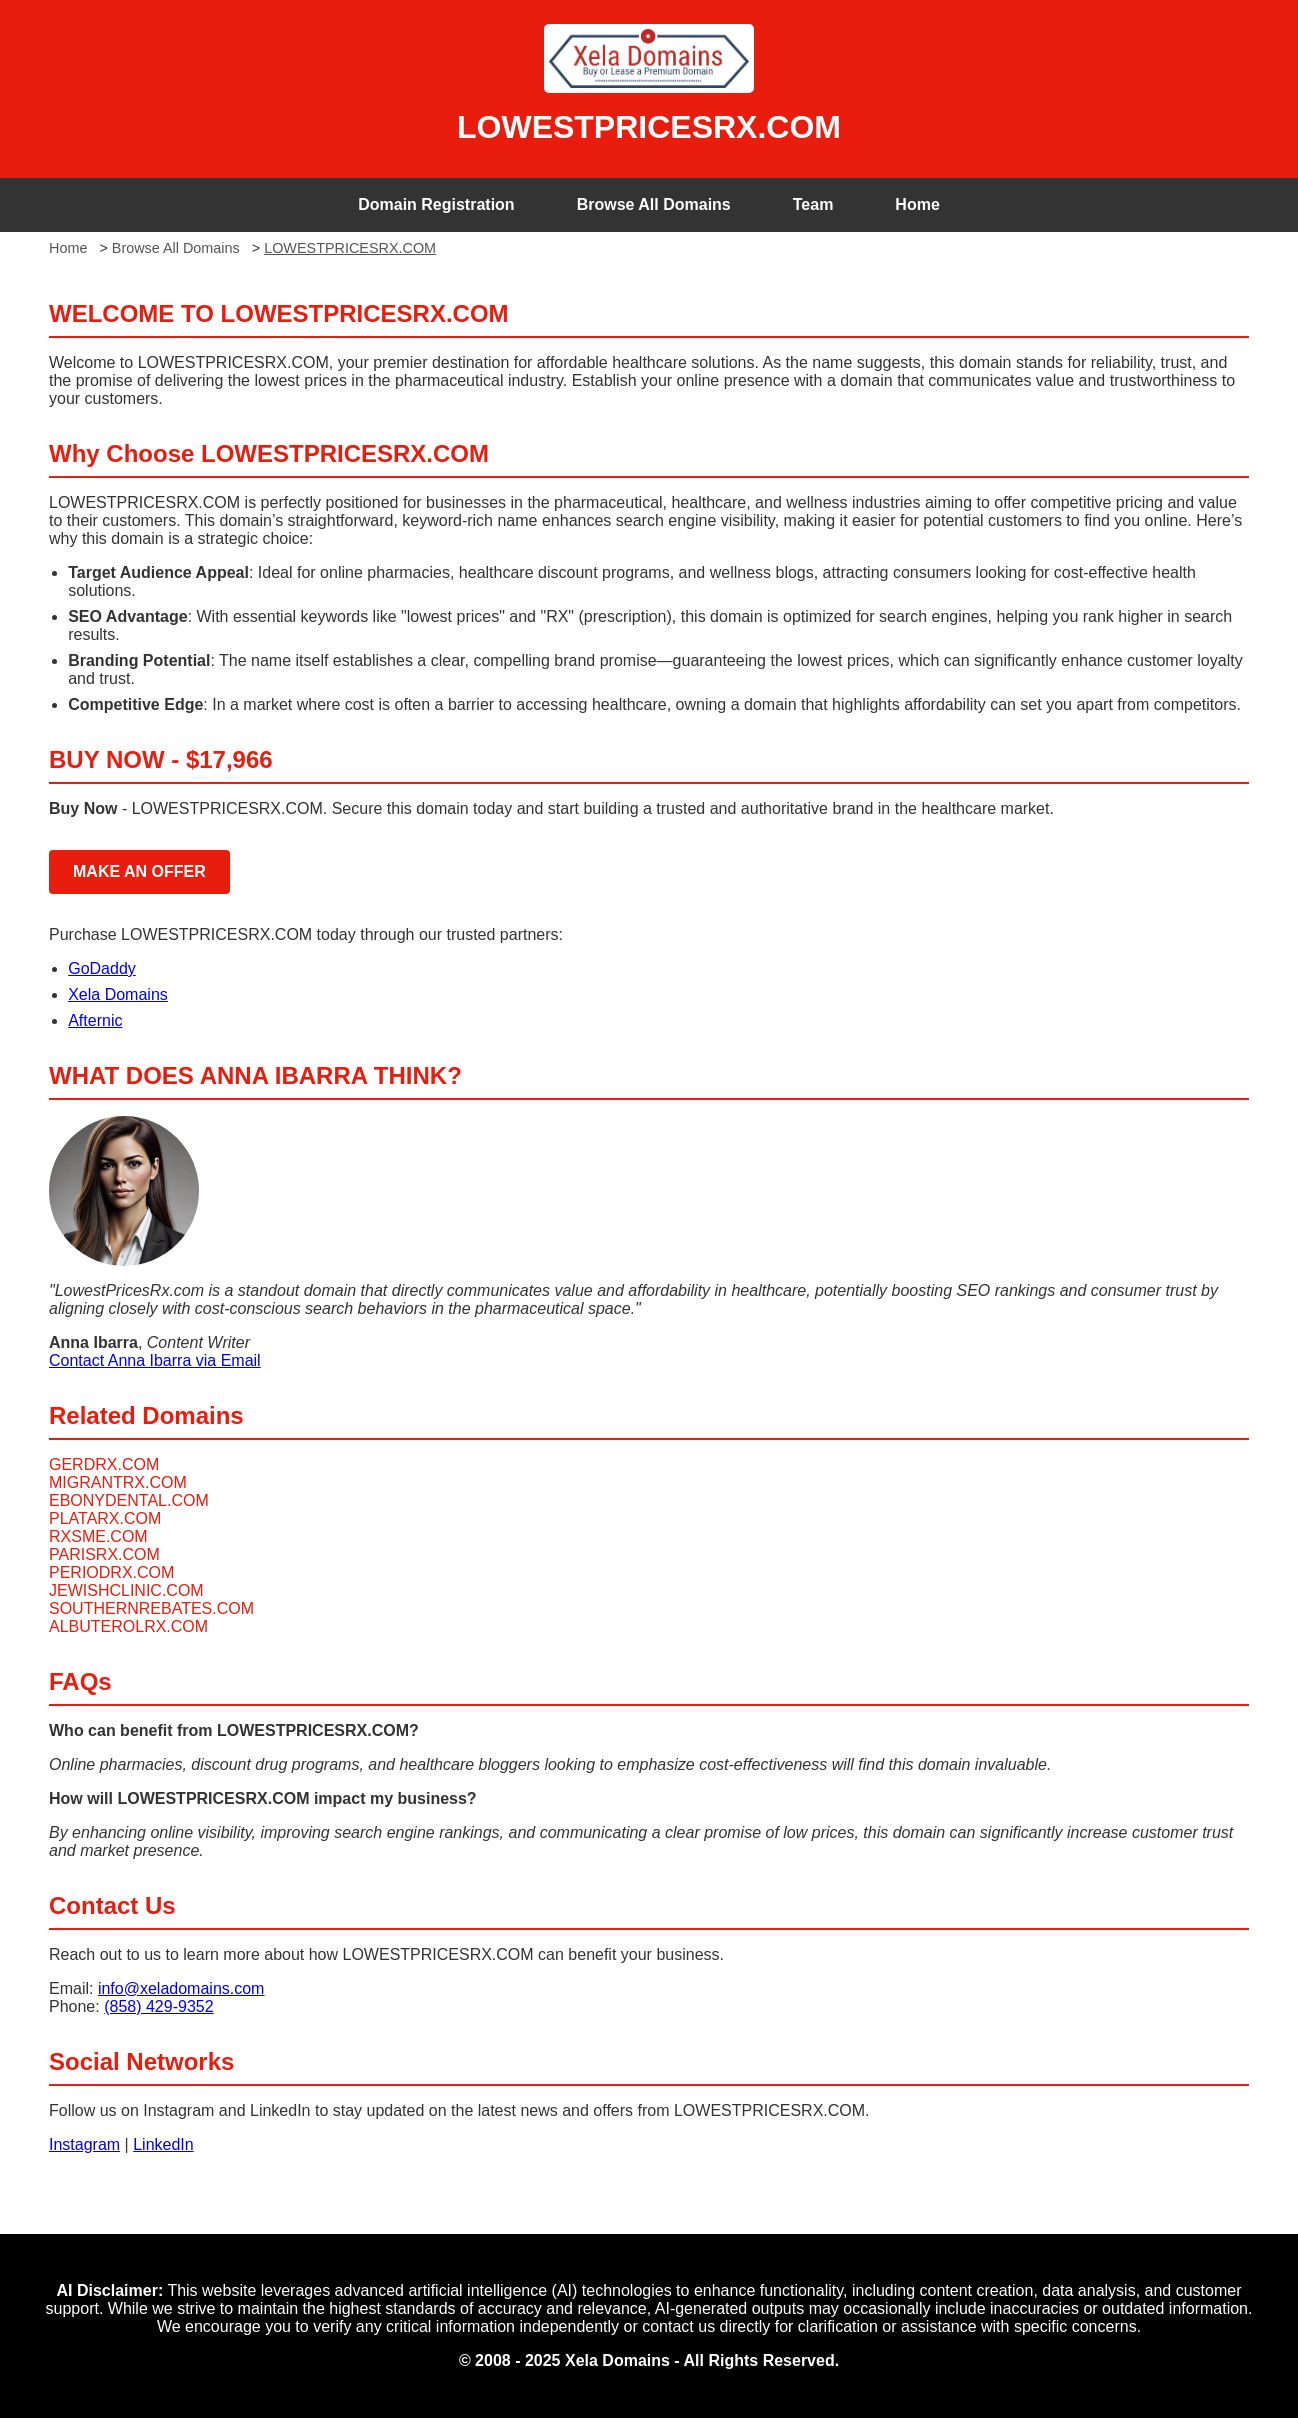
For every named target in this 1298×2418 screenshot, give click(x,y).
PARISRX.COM (104, 1554)
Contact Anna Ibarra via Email (155, 1360)
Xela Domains (118, 994)
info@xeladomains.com (181, 1988)
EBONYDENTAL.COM (129, 1500)
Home (917, 204)
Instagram (84, 2144)
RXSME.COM (98, 1536)
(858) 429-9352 (158, 2006)
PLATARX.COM (105, 1518)
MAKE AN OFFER (139, 871)
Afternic (95, 1020)
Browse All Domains (654, 204)
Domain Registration (436, 204)
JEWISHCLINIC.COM (126, 1590)
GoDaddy (102, 968)
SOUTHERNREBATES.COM (151, 1608)
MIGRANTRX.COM (118, 1482)
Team (813, 204)
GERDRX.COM (104, 1464)
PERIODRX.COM (111, 1572)
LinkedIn (163, 2144)
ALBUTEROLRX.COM (128, 1626)
